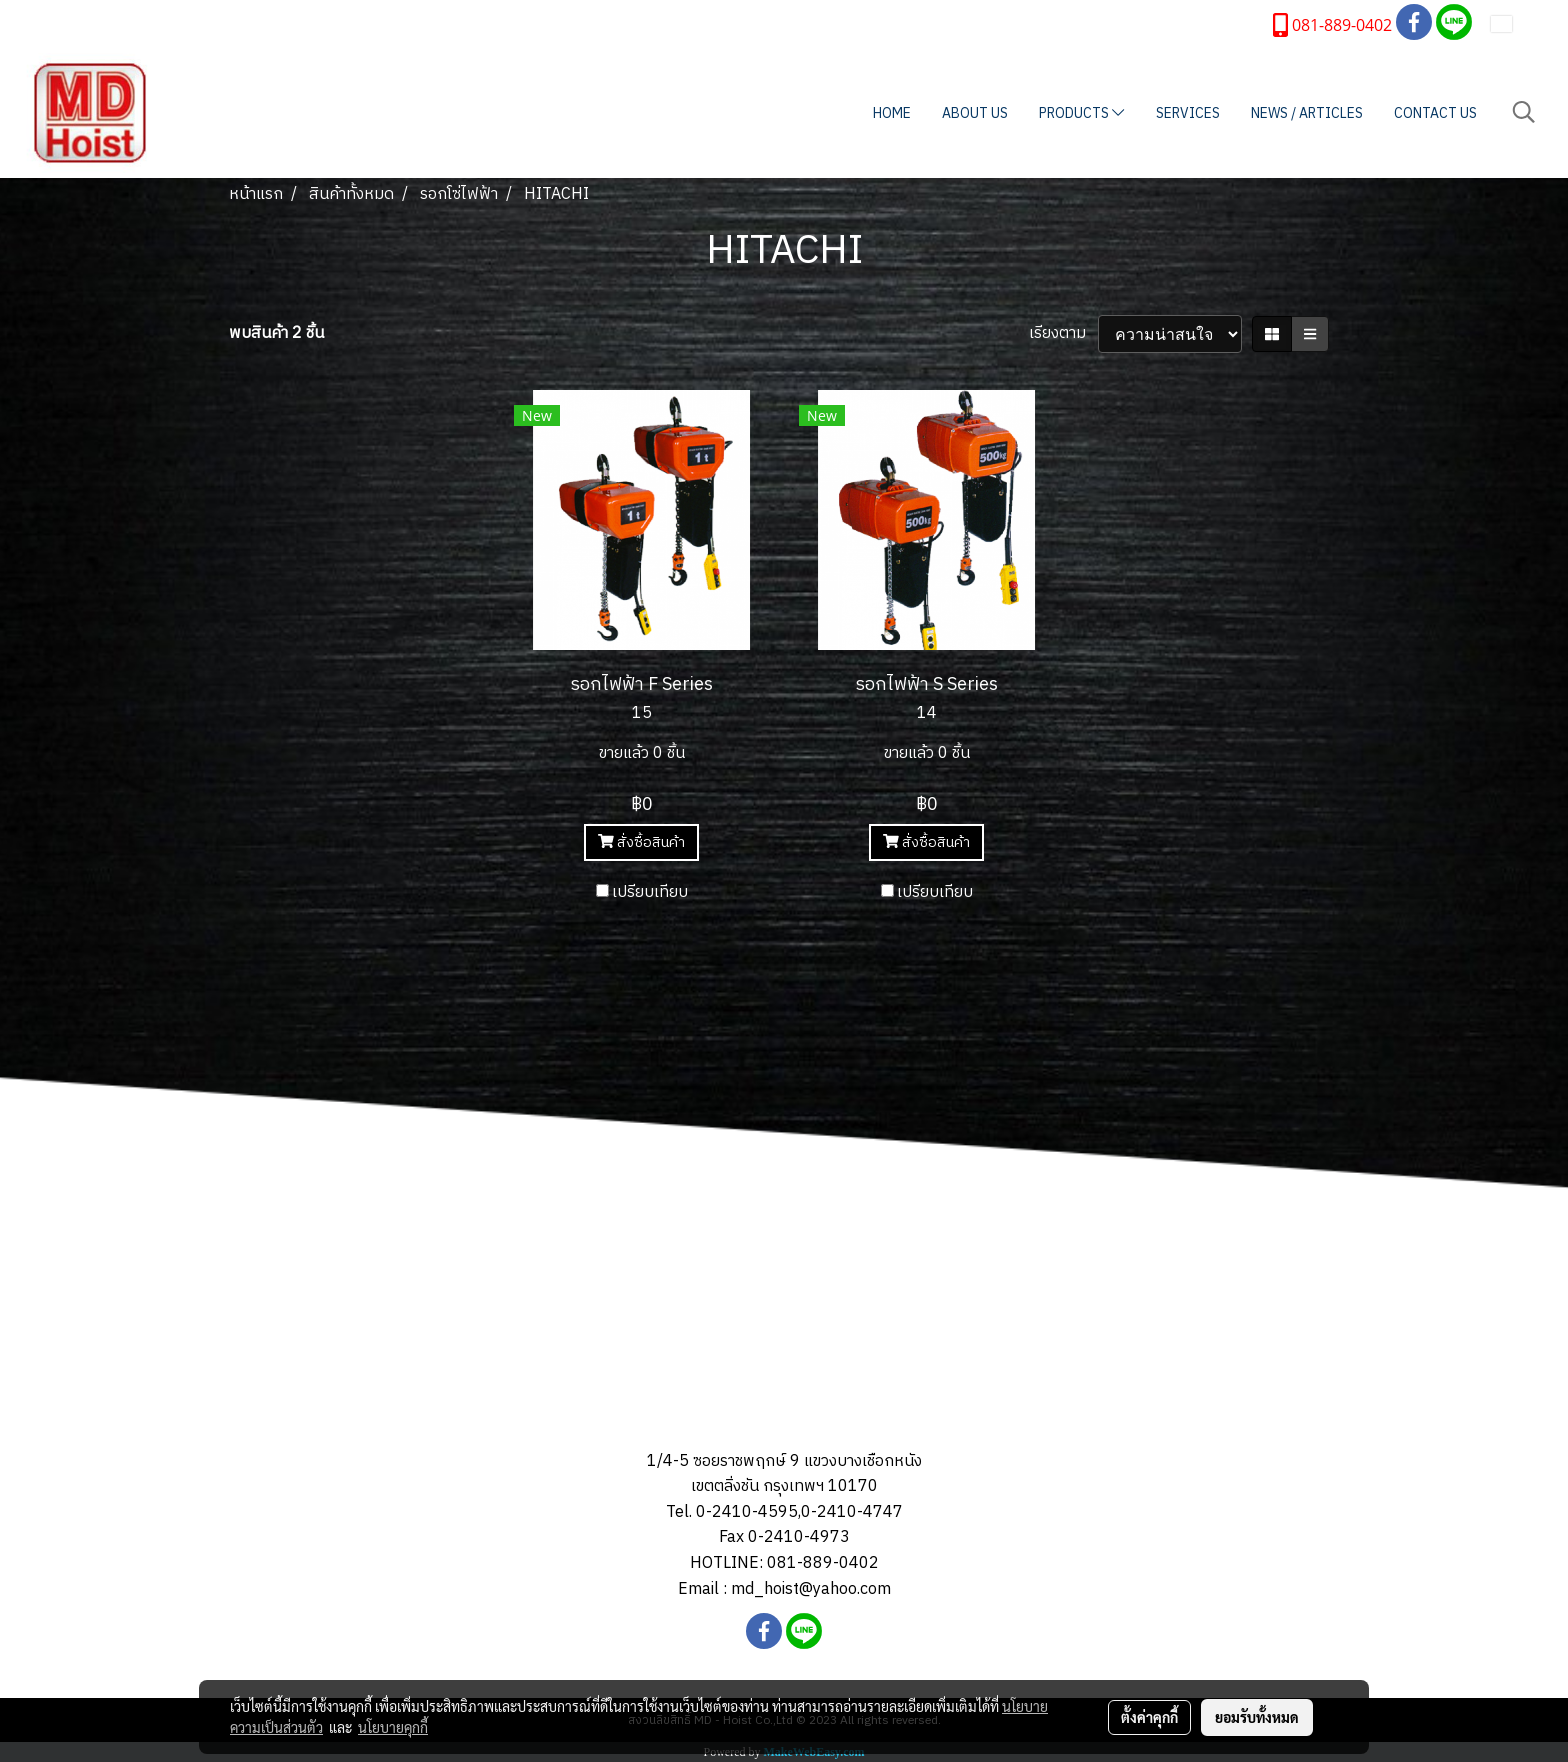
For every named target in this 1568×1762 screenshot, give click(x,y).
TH (1514, 23)
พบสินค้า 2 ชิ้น (276, 334)
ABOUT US (975, 113)
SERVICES (1188, 113)
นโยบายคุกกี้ (393, 1727)
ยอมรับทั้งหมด (1257, 1717)
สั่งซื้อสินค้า (641, 842)
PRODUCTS (1081, 113)
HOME (892, 113)
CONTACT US (1435, 113)
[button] (1524, 112)
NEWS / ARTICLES (1307, 113)
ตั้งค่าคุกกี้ (1149, 1717)
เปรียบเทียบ (650, 893)
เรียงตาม (1063, 334)
